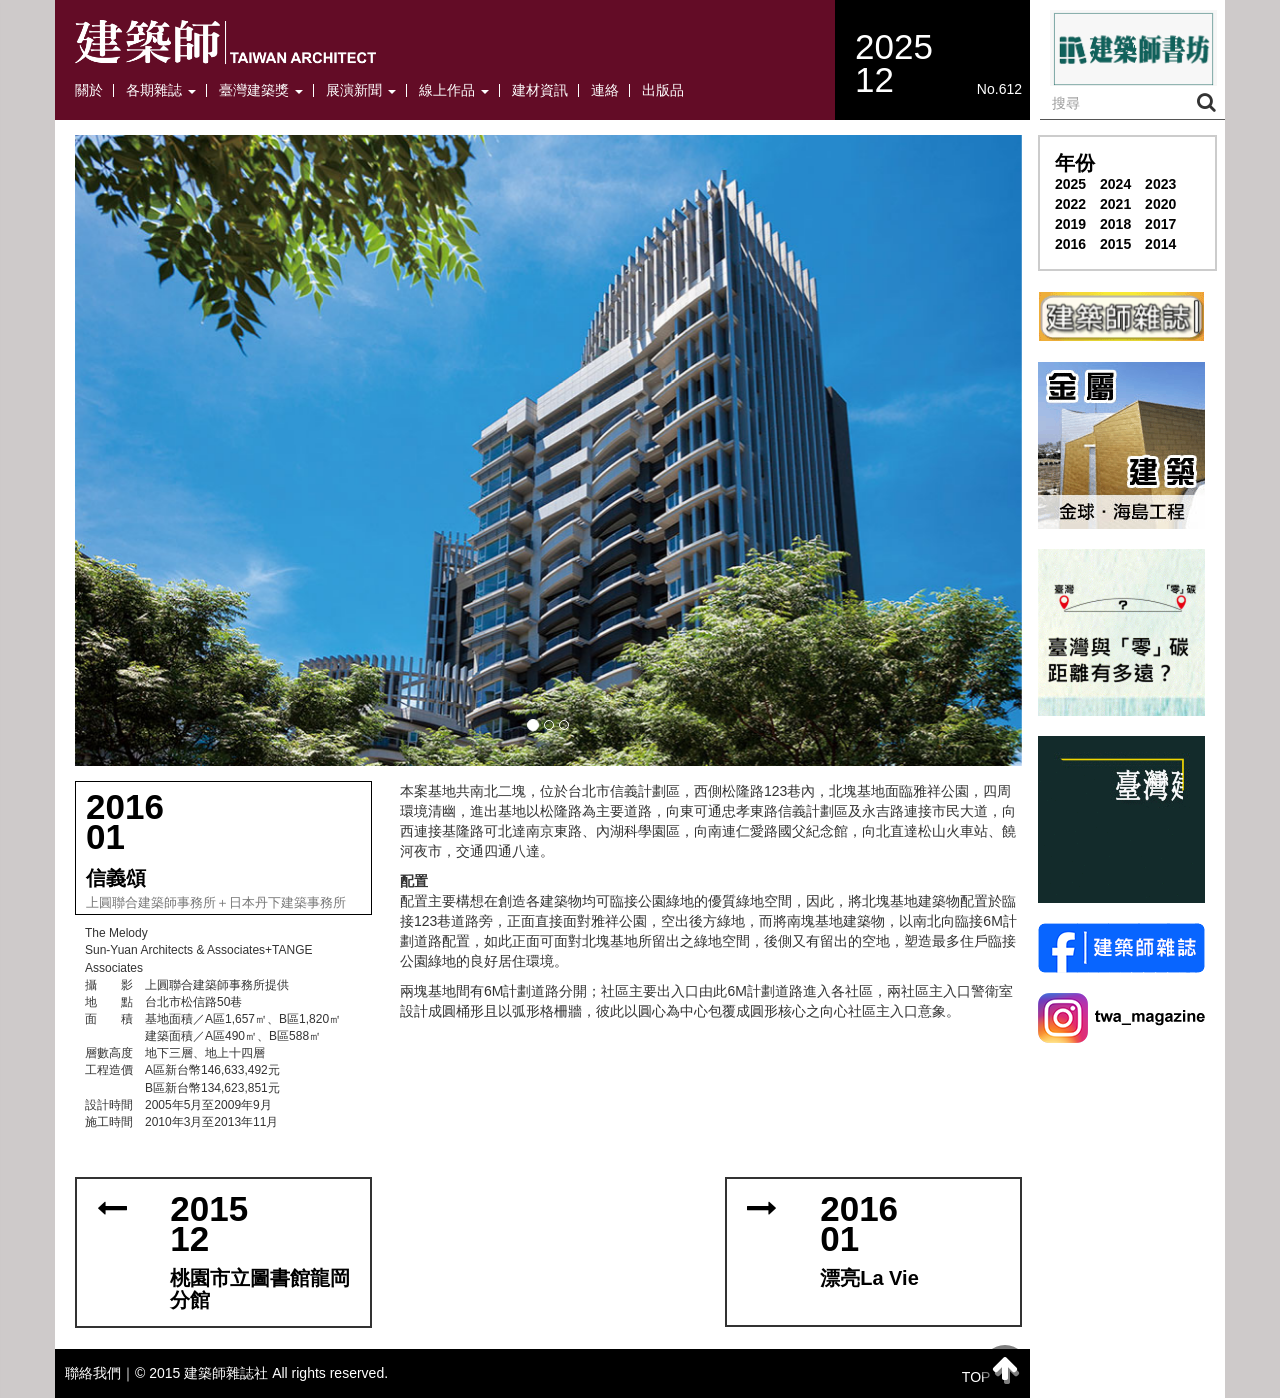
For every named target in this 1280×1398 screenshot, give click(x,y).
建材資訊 (540, 90)
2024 (1115, 184)
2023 (1160, 184)
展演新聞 (361, 90)
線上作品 (454, 90)
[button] (548, 450)
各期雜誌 (161, 90)
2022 (1070, 204)
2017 (1160, 224)
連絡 (605, 90)
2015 (1115, 244)
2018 (1115, 224)
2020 (1160, 204)
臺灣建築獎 (261, 90)
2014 (1160, 244)
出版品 (663, 90)
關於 (89, 90)
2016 (1070, 244)
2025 (1070, 184)
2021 (1115, 204)
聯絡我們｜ (100, 1373)
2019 (1070, 224)
